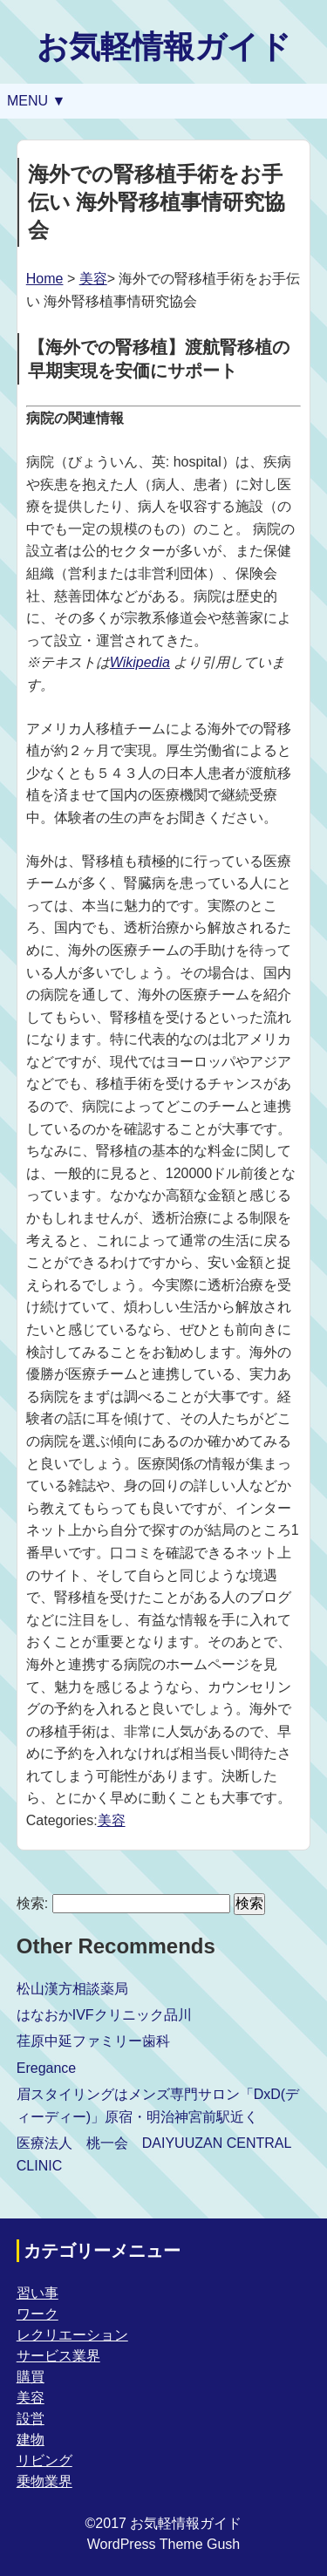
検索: (32, 1903)
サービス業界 (58, 2355)
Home (45, 278)
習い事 (37, 2293)
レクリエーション (72, 2334)
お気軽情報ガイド (164, 47)
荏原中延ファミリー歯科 (93, 2041)
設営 (30, 2418)
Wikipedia (140, 662)
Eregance (47, 2068)
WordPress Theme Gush (163, 2544)
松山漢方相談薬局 (72, 1988)
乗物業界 (44, 2481)
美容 (93, 278)
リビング (44, 2460)
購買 (30, 2376)
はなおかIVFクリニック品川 (104, 2014)
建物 (30, 2439)
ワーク (37, 2314)
